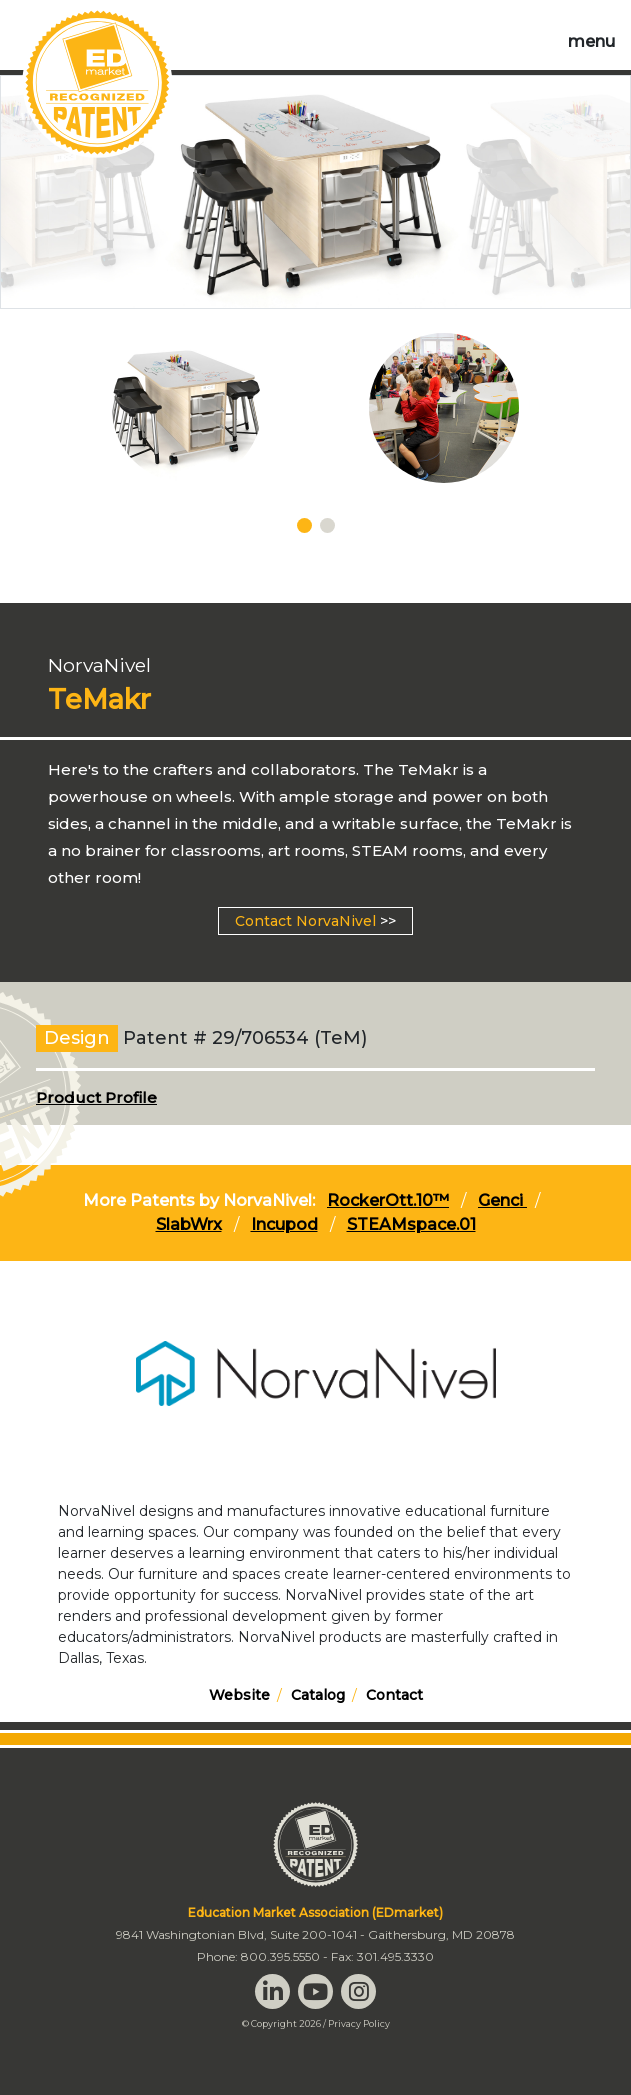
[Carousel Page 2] (327, 525)
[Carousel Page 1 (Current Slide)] (304, 525)
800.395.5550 (280, 1956)
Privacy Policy (359, 2023)
